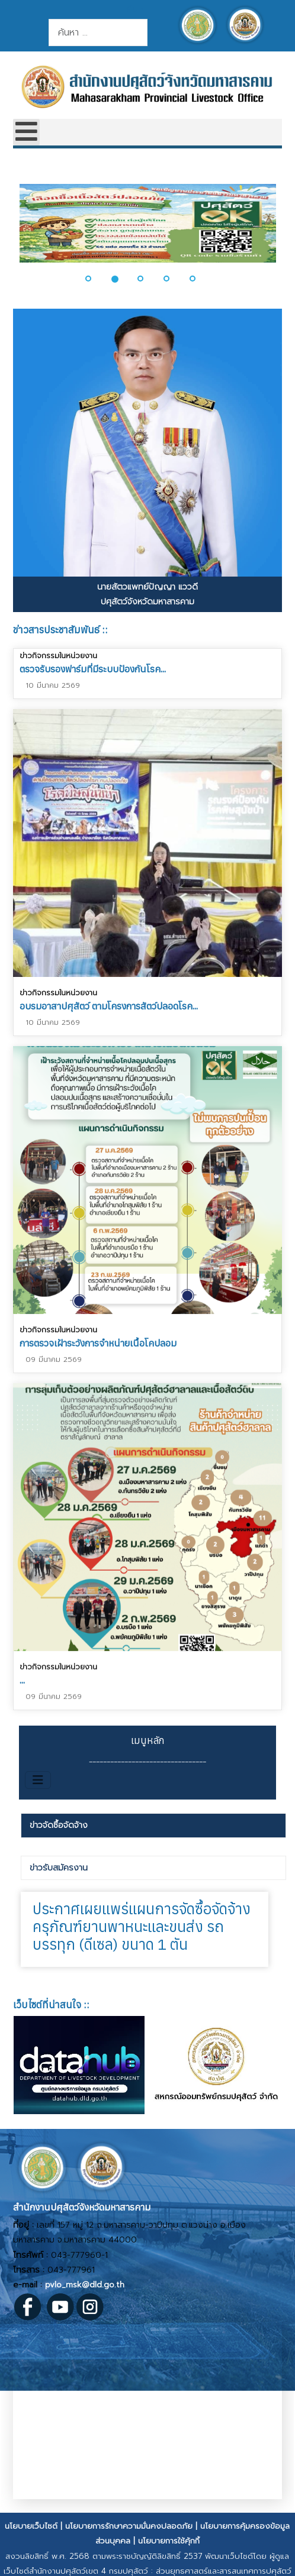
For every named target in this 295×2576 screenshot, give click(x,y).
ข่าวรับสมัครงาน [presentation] (59, 1868)
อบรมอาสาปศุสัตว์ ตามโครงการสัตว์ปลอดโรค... (109, 1006)
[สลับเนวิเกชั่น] (38, 1780)
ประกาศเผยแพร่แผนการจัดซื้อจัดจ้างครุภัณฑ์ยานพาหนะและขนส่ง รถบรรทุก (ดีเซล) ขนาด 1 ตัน (142, 1926)
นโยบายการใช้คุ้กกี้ (169, 2541)
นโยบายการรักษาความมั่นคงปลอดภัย (129, 2526)
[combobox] (98, 32)
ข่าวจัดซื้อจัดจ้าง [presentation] (59, 1825)
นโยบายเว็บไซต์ (31, 2526)
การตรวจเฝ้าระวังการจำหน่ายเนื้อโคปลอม (98, 1342)
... (22, 1678)
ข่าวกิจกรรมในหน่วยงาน (58, 655)
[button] (95, 279)
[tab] (153, 1825)
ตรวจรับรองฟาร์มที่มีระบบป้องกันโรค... (93, 669)
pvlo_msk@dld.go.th (84, 2285)
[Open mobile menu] (26, 132)
